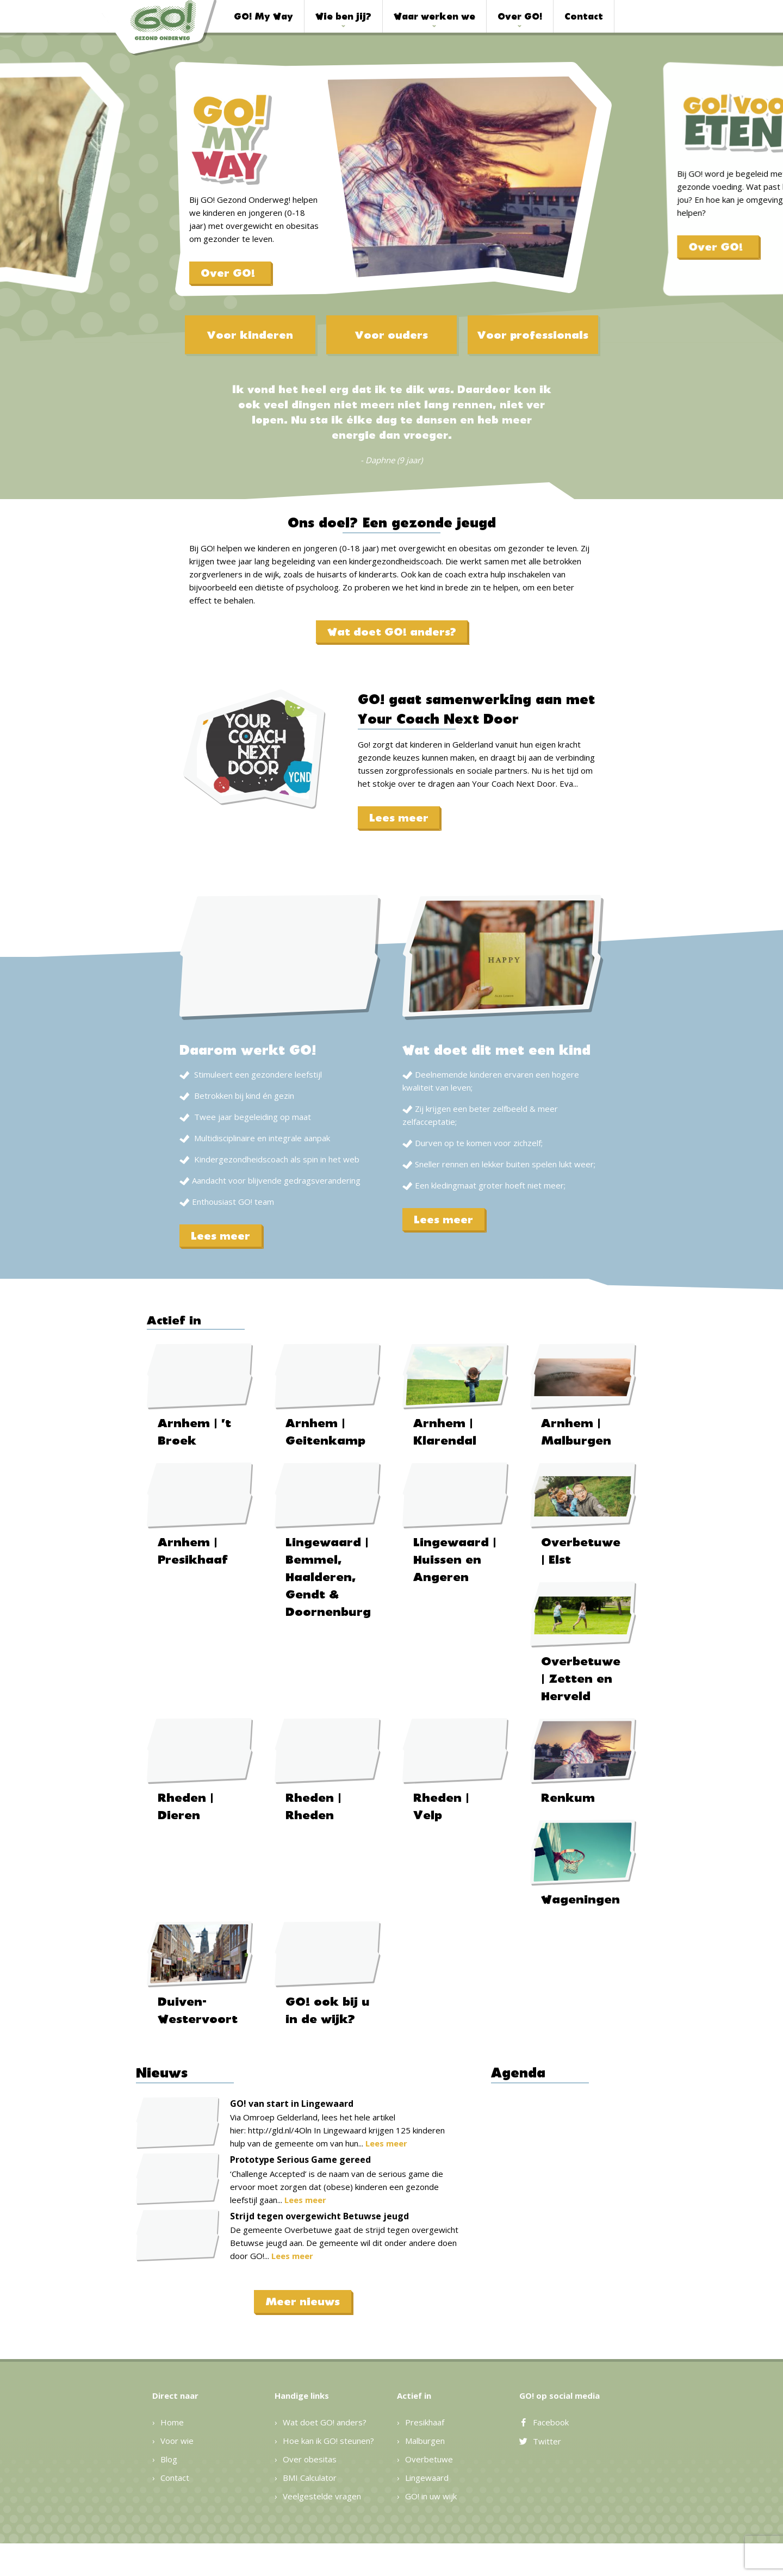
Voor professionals (532, 335)
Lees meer (398, 818)
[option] (391, 195)
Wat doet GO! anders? (391, 632)
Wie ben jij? (343, 16)
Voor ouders (391, 335)
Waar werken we (434, 16)
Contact (583, 16)
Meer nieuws (302, 2301)
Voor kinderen (250, 335)
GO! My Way (263, 16)
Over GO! (520, 16)
